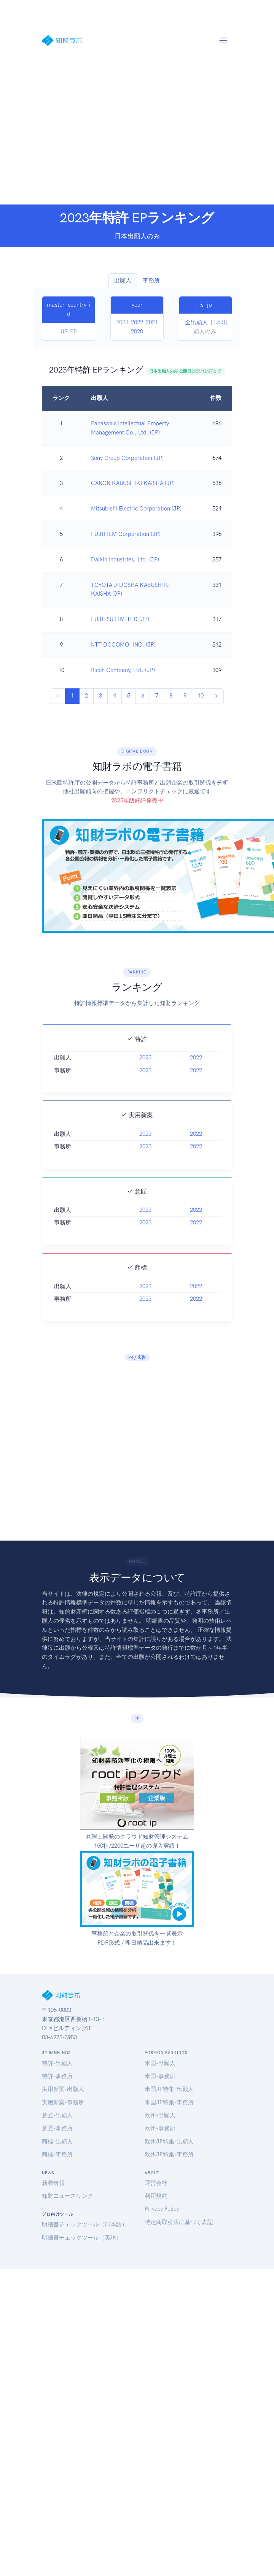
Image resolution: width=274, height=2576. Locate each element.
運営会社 (156, 2183)
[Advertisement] (71, 129)
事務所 (151, 280)
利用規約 (156, 2195)
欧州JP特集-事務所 (169, 2154)
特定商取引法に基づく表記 (179, 2222)
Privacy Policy (162, 2208)
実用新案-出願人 (63, 2089)
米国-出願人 (160, 2063)
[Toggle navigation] (223, 40)
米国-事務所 (160, 2076)
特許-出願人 (57, 2063)
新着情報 (53, 2183)
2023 (145, 1090)
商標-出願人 (57, 2141)
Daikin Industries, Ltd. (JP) (125, 559)
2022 (137, 322)
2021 (152, 322)
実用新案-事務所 (63, 2102)
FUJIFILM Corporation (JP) (126, 534)
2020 (137, 331)
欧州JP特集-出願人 (169, 2141)
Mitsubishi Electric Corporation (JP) (136, 508)
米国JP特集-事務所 (169, 2102)
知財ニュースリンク (67, 2195)
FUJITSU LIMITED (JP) (120, 619)
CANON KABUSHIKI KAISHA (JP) (133, 483)
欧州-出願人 (160, 2115)
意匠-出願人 (57, 2115)
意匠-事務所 (57, 2128)
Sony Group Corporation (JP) (127, 458)
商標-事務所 (57, 2154)
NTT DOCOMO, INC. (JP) (123, 644)
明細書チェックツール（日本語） (84, 2224)
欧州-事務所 (160, 2128)
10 (201, 695)
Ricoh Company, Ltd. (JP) (123, 670)
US (64, 331)
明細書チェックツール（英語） (82, 2237)
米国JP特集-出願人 (169, 2089)
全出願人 (196, 322)
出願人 (122, 280)
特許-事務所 (57, 2076)
